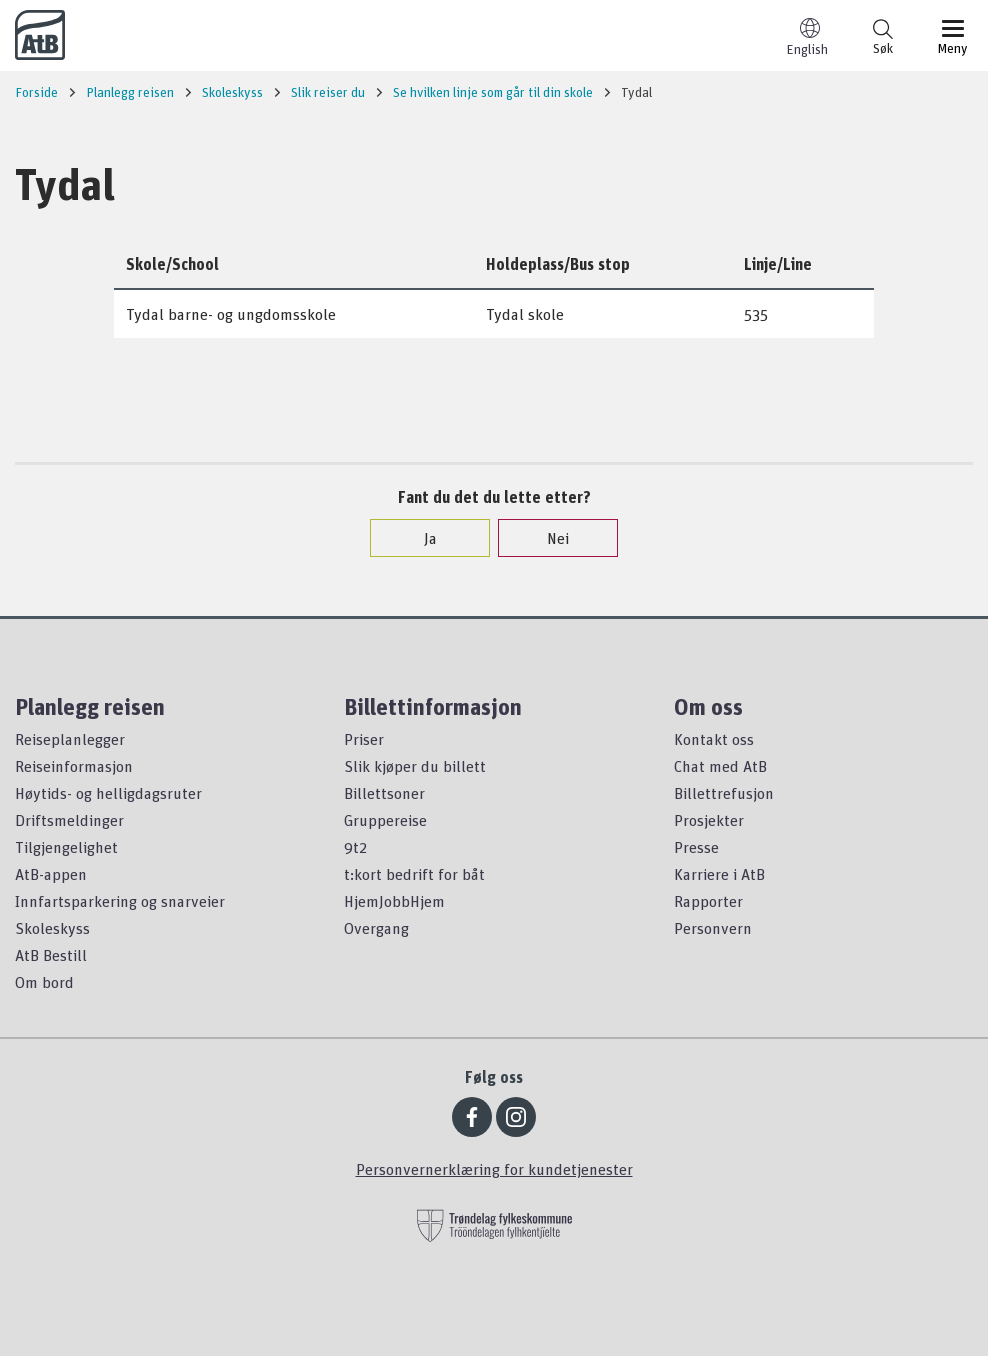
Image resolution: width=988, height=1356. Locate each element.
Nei (548, 538)
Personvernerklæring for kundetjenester (494, 1169)
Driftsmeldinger (69, 820)
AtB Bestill (51, 955)
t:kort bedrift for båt (414, 874)
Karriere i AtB (719, 874)
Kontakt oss (714, 739)
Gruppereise (385, 820)
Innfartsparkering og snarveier (120, 901)
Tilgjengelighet (66, 847)
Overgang (376, 928)
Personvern (713, 928)
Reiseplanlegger (70, 739)
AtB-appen (51, 874)
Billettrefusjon (724, 793)
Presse (696, 847)
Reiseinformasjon (74, 766)
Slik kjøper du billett (415, 766)
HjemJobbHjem (394, 901)
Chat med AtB (720, 766)
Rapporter (708, 901)
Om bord (44, 982)
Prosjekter (709, 820)
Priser (364, 739)
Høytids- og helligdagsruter (108, 793)
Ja (420, 538)
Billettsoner (384, 793)
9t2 (355, 847)
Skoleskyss (52, 928)
